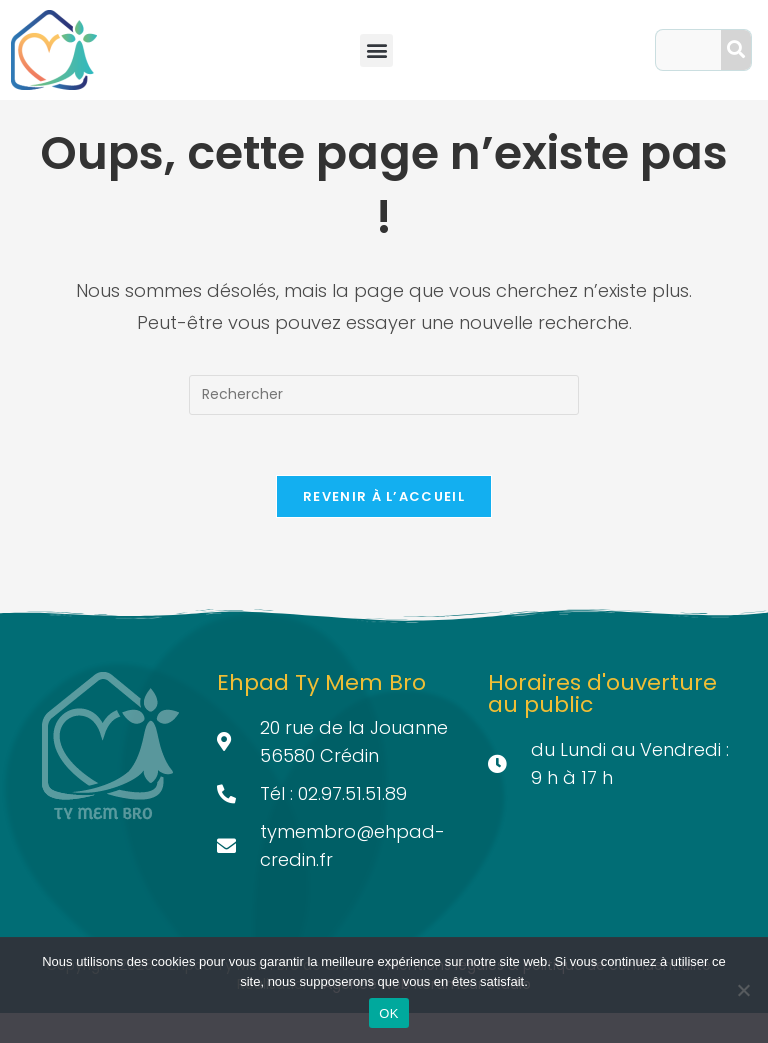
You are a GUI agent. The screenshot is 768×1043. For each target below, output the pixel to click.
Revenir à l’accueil (384, 526)
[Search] (736, 50)
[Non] (743, 990)
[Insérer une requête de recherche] (384, 425)
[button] (376, 50)
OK (388, 1013)
